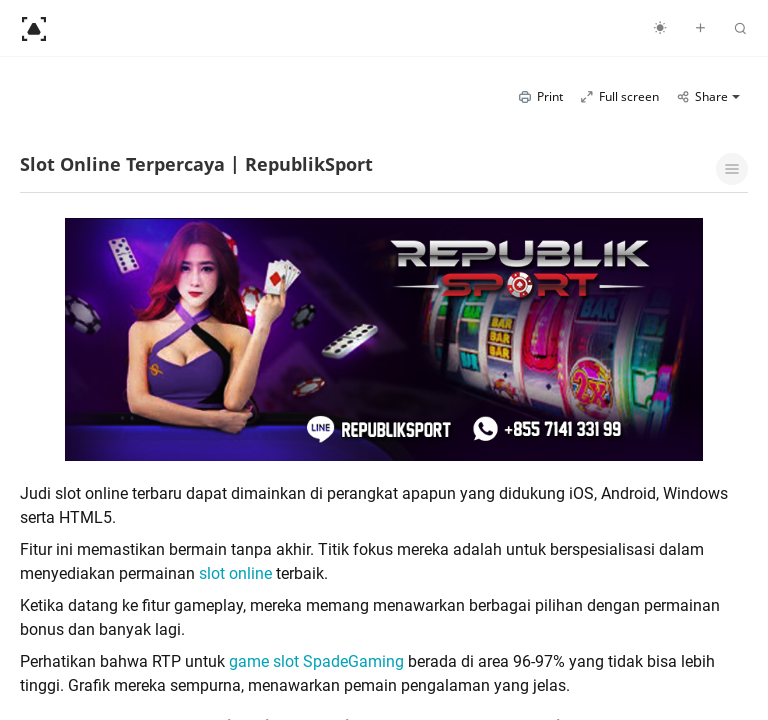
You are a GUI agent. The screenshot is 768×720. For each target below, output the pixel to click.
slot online (235, 573)
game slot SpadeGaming (316, 661)
